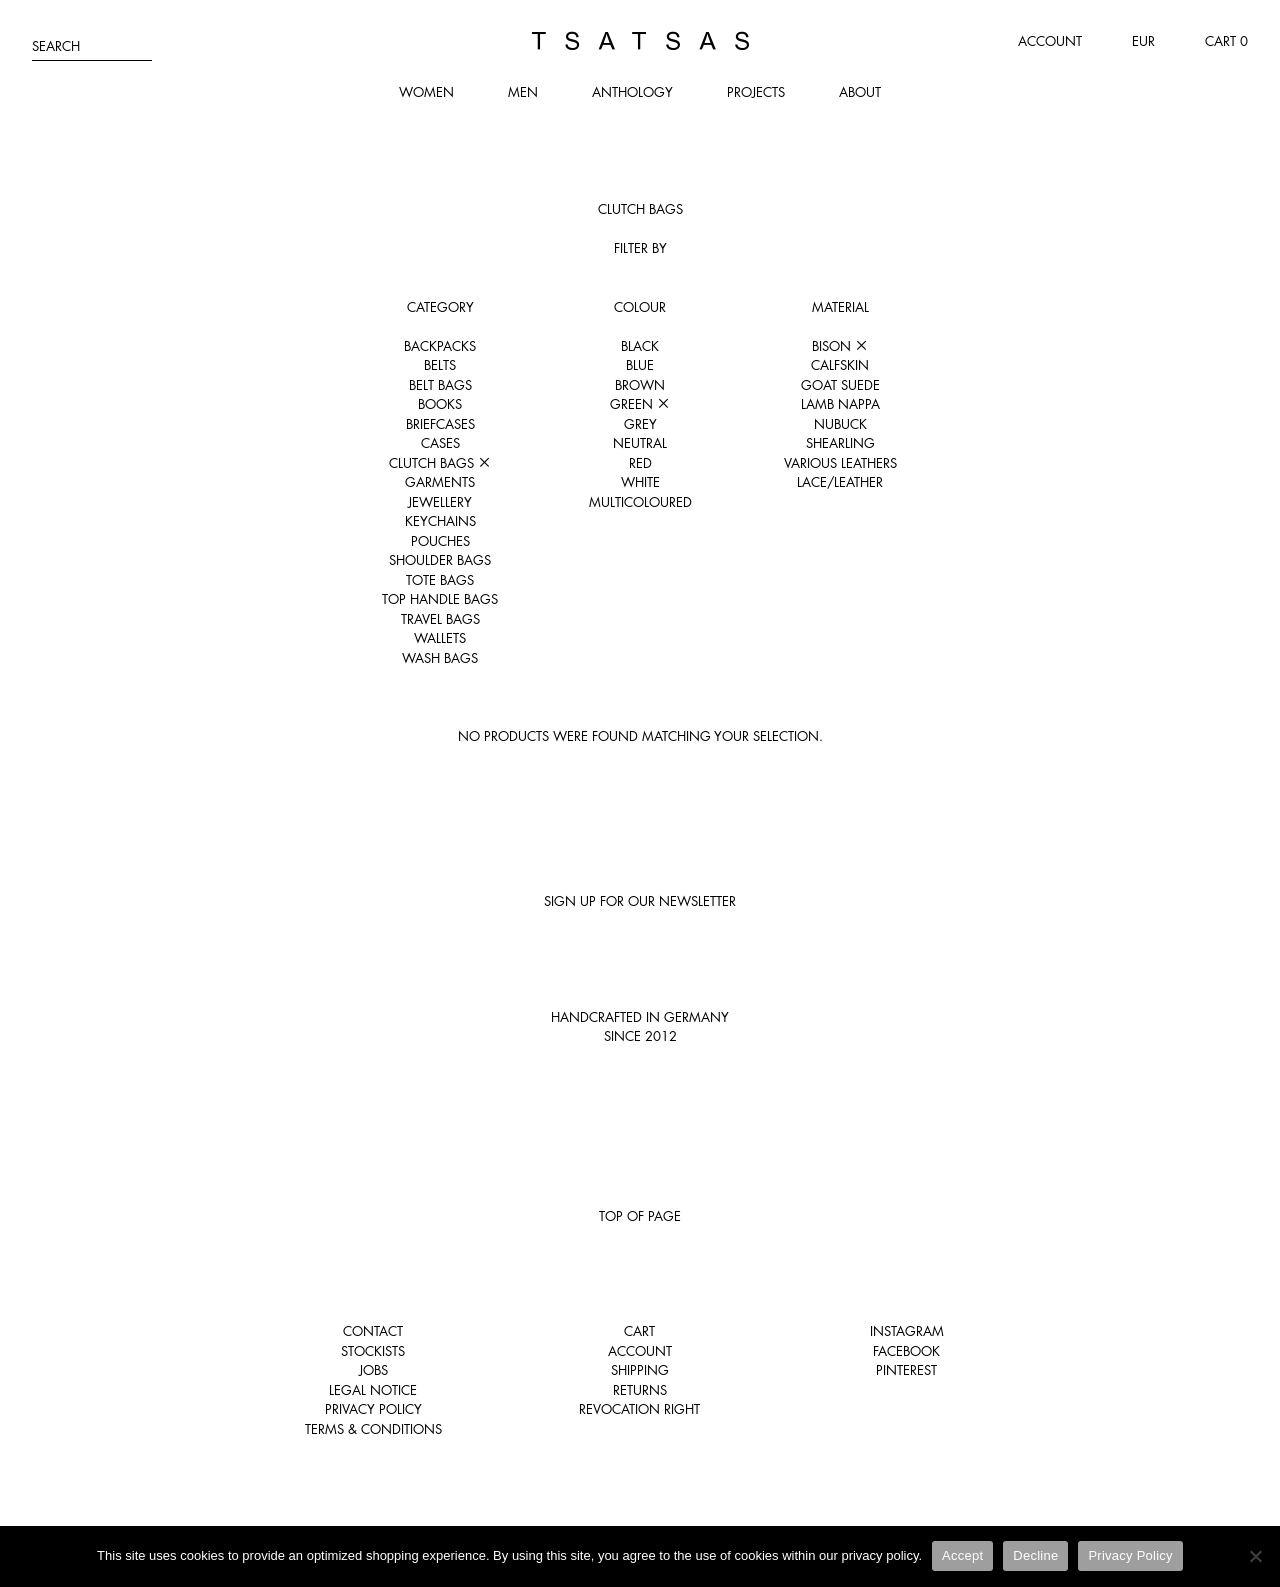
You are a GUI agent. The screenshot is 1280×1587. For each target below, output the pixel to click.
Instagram (907, 1331)
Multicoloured (640, 502)
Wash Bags (440, 658)
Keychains (440, 521)
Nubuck (840, 424)
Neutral (640, 443)
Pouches (440, 541)
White (640, 482)
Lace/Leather (840, 482)
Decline (1035, 1555)
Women (426, 92)
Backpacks (440, 346)
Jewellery (440, 502)
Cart (639, 1331)
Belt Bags (440, 385)
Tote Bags (440, 580)
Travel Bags (440, 619)
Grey (640, 424)
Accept (962, 1555)
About (860, 92)
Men (523, 92)
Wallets (440, 638)
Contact (373, 1331)
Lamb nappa (840, 404)
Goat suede (840, 385)
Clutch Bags (440, 463)
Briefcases (440, 424)
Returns (640, 1390)
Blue (640, 365)
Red (640, 463)
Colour (640, 307)
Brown (640, 385)
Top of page (640, 1216)
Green (640, 404)
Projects (756, 92)
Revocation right (639, 1409)
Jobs (373, 1370)
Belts (440, 365)
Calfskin (840, 365)
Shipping (640, 1370)
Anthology (632, 92)
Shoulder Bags (440, 560)
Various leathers (840, 463)
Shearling (840, 443)
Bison (840, 346)
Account (1050, 41)
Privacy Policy (373, 1409)
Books (440, 404)
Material (840, 307)
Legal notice (373, 1390)
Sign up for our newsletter (640, 901)
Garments (440, 482)
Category (440, 307)
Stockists (373, 1351)
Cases (440, 443)
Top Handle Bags (440, 599)
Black (640, 346)
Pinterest (906, 1370)
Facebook (906, 1351)
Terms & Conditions (373, 1429)
